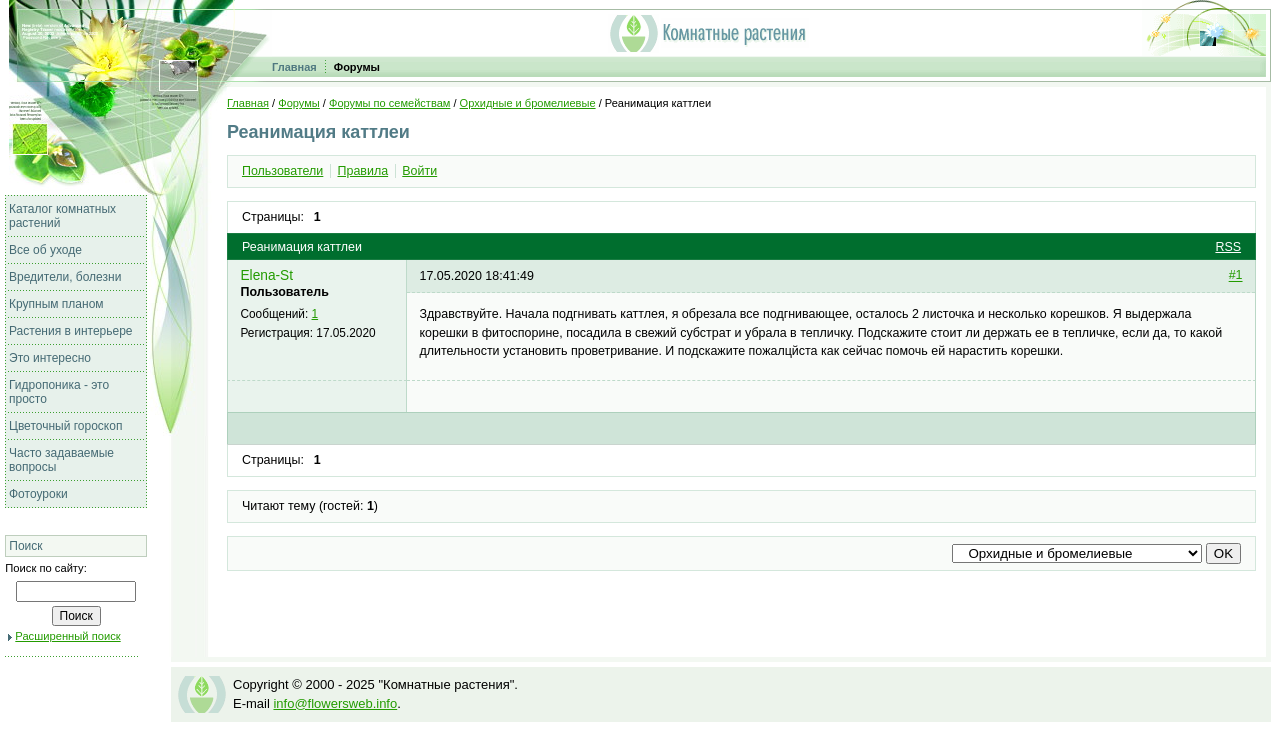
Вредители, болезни (65, 277)
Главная (294, 67)
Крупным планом (56, 304)
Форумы (357, 67)
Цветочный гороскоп (65, 426)
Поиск (25, 546)
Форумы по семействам (389, 103)
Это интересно (50, 358)
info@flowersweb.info (335, 703)
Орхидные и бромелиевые (528, 103)
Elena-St (266, 275)
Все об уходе (45, 250)
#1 (1236, 276)
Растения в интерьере (71, 331)
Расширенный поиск (67, 636)
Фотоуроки (38, 494)
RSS (1228, 247)
